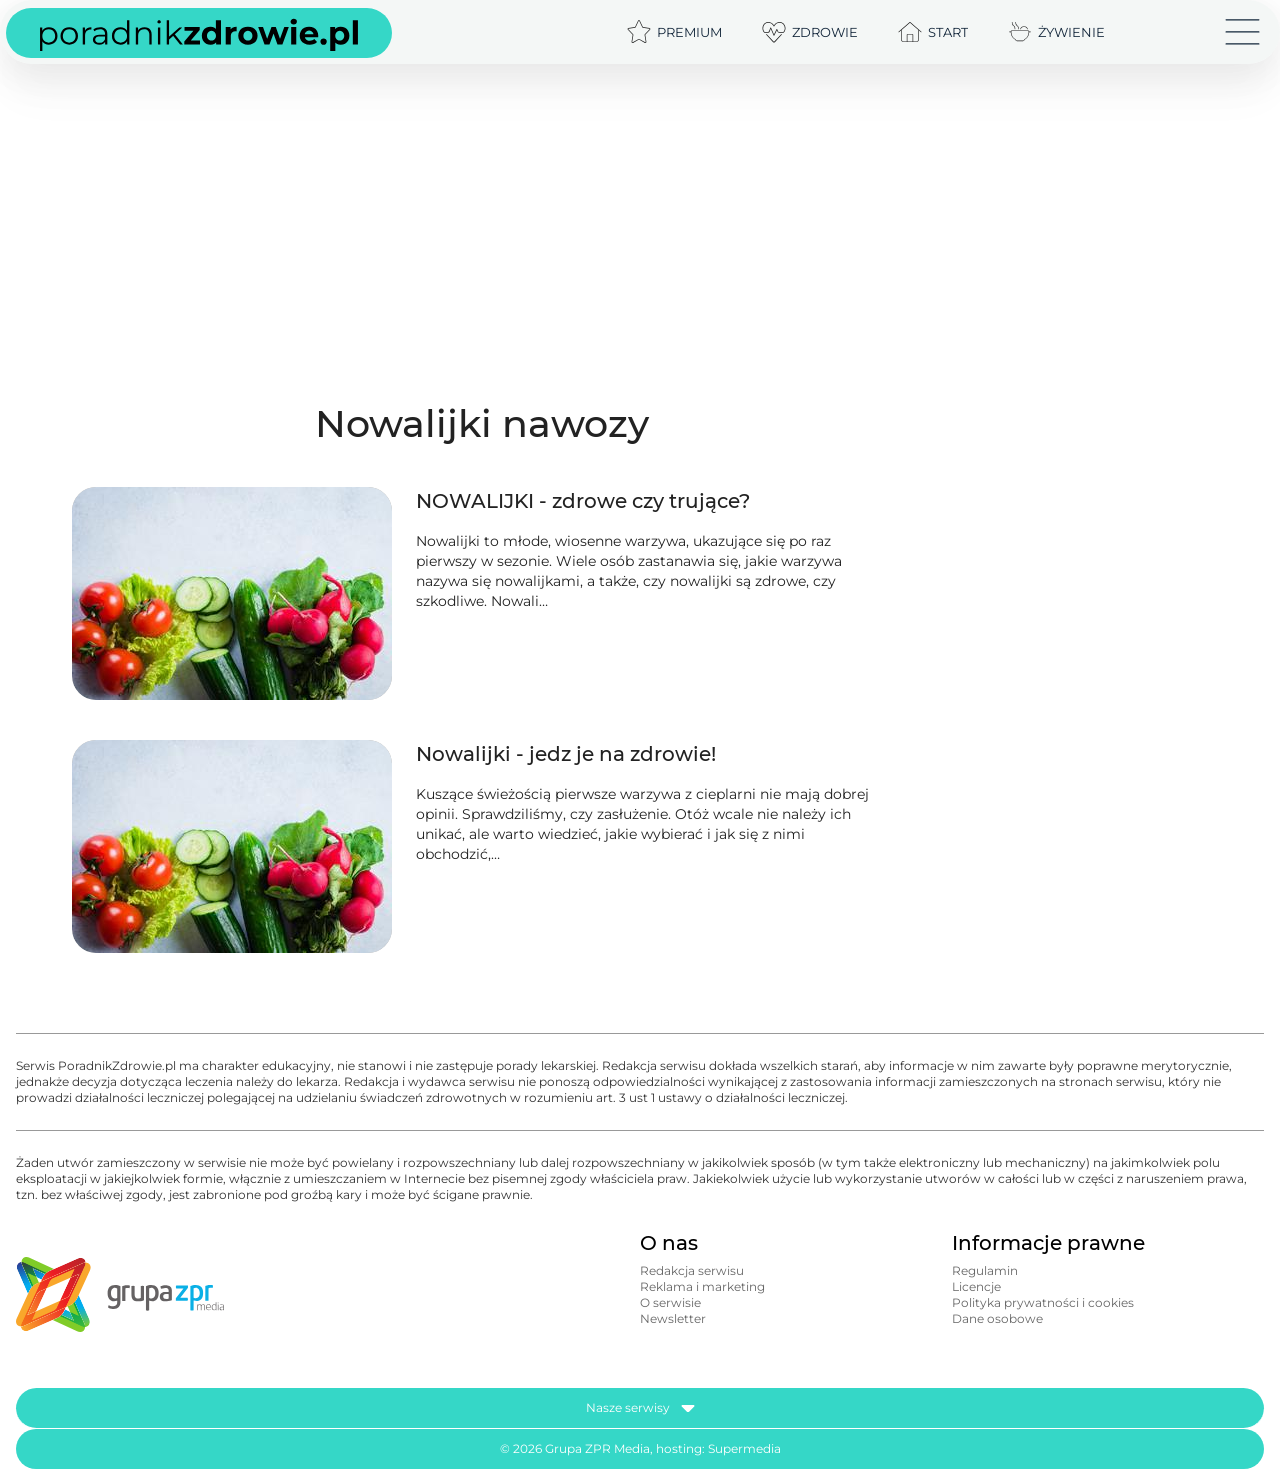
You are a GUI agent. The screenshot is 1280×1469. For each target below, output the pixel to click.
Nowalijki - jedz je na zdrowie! (566, 754)
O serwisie (670, 1302)
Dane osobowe (997, 1318)
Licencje (976, 1286)
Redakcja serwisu (692, 1270)
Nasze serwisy (640, 1408)
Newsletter (673, 1318)
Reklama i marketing (702, 1286)
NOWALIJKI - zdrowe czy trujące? (583, 501)
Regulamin (985, 1270)
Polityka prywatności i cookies (1043, 1302)
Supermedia (744, 1448)
